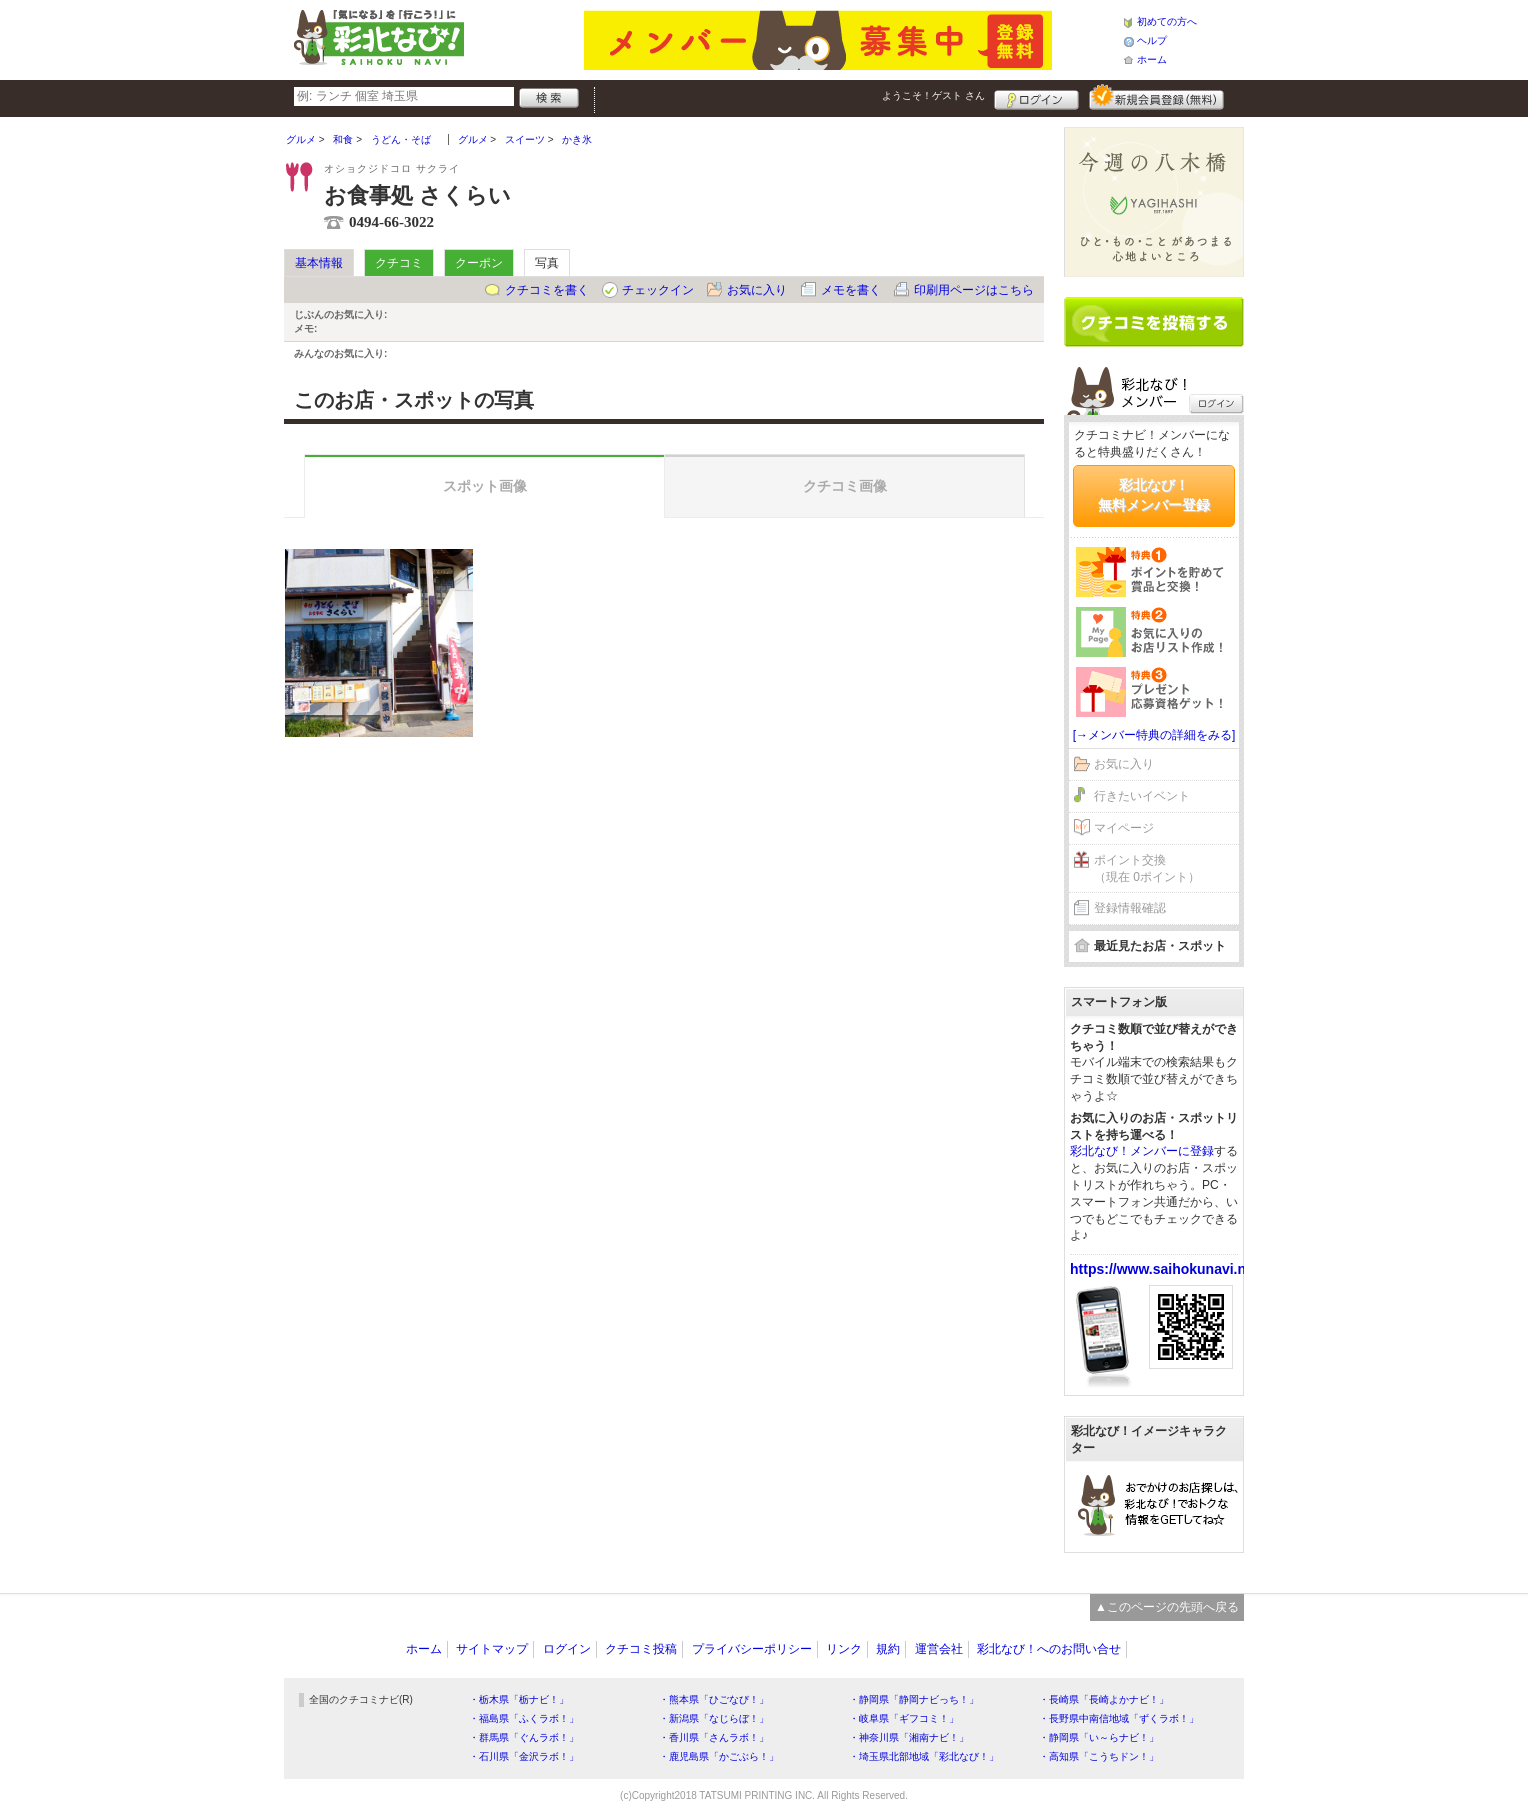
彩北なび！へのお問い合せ (1049, 1649)
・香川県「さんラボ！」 (714, 1737)
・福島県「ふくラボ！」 (524, 1718)
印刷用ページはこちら (974, 290)
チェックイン (658, 290)
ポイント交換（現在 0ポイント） (1147, 868)
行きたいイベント (1142, 796)
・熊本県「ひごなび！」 (714, 1699)
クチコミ (399, 263)
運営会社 (939, 1649)
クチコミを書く (547, 290)
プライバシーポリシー (752, 1649)
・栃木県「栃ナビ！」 (519, 1699)
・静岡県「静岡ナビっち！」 (914, 1699)
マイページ (1124, 828)
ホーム (1152, 59)
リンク (844, 1649)
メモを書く (851, 290)
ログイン (1036, 97)
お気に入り (757, 290)
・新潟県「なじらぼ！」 (714, 1718)
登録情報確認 (1130, 908)
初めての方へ (1167, 21)
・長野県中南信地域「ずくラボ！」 (1119, 1718)
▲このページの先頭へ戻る (1167, 1607)
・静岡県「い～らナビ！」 (1099, 1737)
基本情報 (319, 263)
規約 (888, 1649)
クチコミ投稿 (641, 1649)
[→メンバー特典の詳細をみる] (1154, 735)
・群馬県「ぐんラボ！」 (524, 1737)
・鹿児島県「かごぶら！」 (719, 1756)
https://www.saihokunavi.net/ (1166, 1269)
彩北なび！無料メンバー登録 (1154, 495)
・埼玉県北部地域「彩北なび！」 (924, 1756)
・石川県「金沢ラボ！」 (524, 1756)
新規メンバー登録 (1156, 97)
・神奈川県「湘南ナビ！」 (909, 1737)
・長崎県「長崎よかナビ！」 (1104, 1699)
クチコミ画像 (845, 486)
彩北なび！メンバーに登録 (1142, 1151)
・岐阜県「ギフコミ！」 (904, 1718)
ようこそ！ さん (933, 95)
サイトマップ (492, 1649)
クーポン (479, 263)
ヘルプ (1152, 40)
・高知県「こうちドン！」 (1099, 1756)
